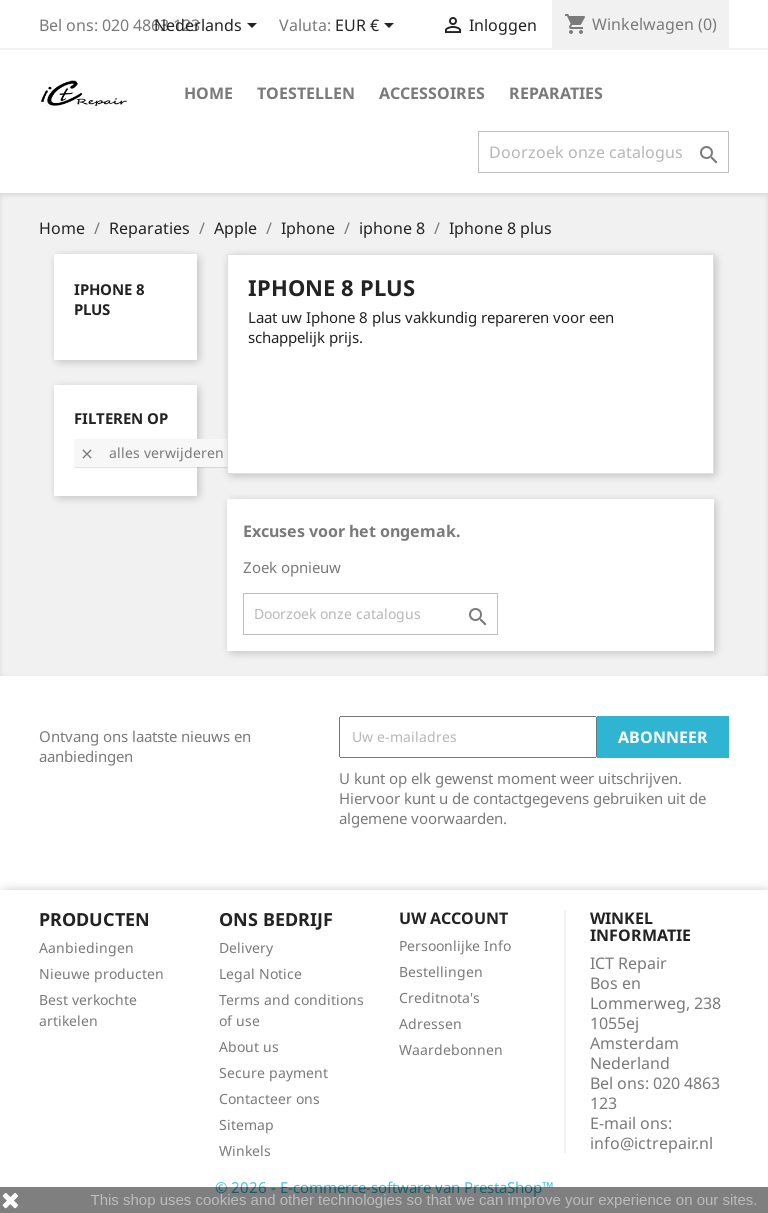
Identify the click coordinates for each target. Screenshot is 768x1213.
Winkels (245, 1150)
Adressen (430, 1023)
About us (249, 1046)
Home (208, 93)
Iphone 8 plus (109, 299)
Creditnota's (439, 997)
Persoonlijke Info (455, 945)
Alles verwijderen (151, 452)
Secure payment (273, 1072)
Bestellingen (441, 971)
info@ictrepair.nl (651, 1143)
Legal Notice (260, 973)
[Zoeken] (603, 152)
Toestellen (306, 93)
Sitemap (246, 1124)
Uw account (453, 918)
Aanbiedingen (86, 947)
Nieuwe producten (101, 973)
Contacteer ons (269, 1098)
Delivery (246, 947)
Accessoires (432, 93)
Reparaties (556, 93)
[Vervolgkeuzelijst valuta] (368, 27)
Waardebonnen (451, 1049)
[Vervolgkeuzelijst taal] (209, 27)
